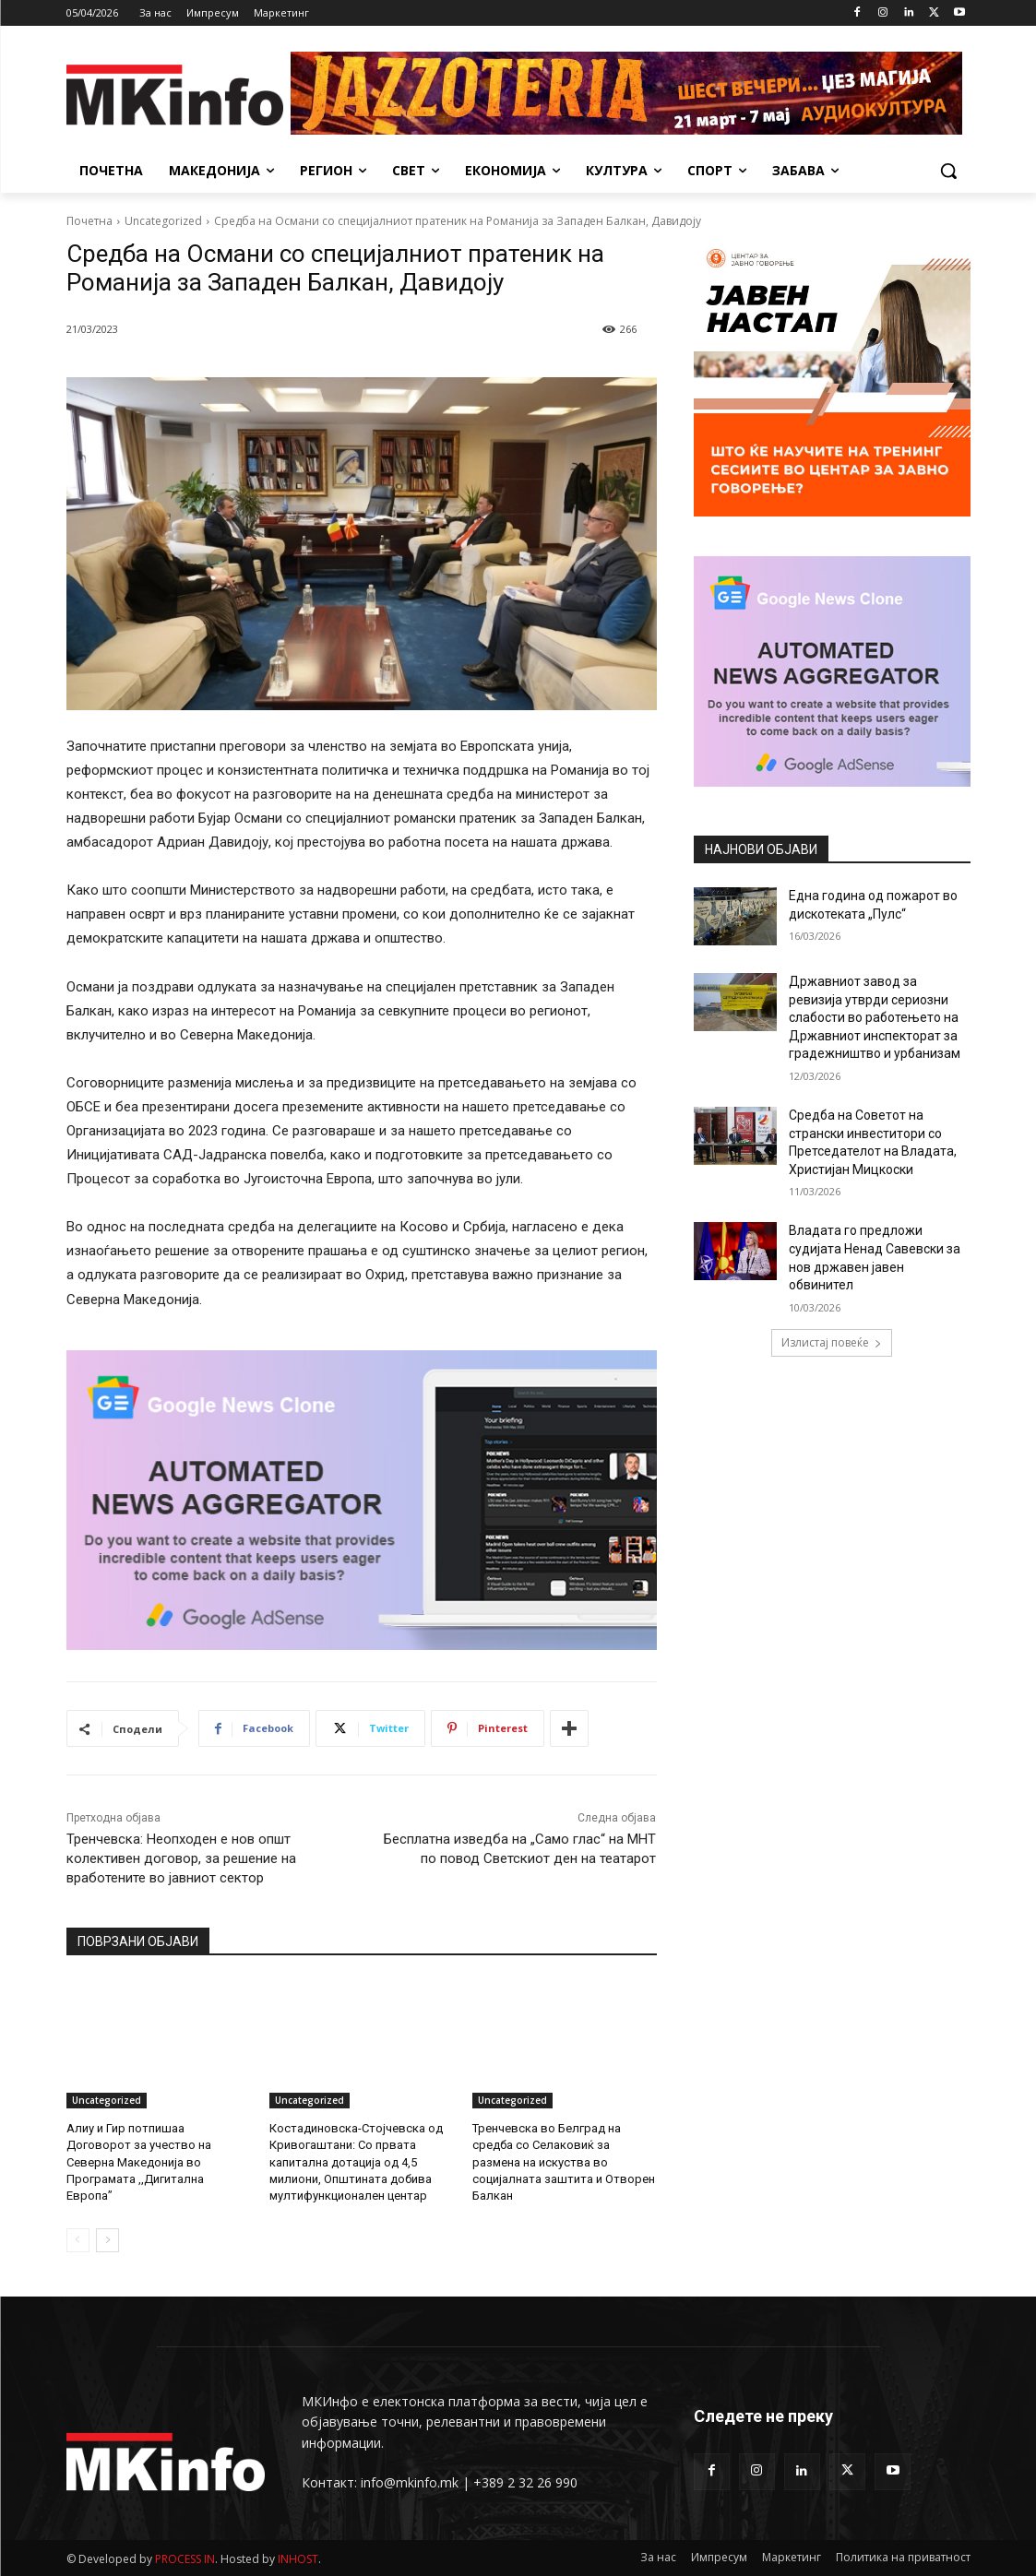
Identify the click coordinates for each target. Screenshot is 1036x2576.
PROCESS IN (185, 2559)
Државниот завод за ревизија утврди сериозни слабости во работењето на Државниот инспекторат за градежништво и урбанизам (874, 1017)
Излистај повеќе (831, 1342)
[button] (948, 170)
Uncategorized (163, 221)
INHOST (298, 2559)
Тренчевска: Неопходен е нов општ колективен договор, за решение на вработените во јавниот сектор (181, 1858)
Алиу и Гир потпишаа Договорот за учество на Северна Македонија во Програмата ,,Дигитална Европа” (138, 2161)
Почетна (89, 221)
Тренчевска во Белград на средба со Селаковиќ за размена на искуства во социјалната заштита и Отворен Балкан (563, 2161)
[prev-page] (77, 2240)
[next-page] (107, 2240)
